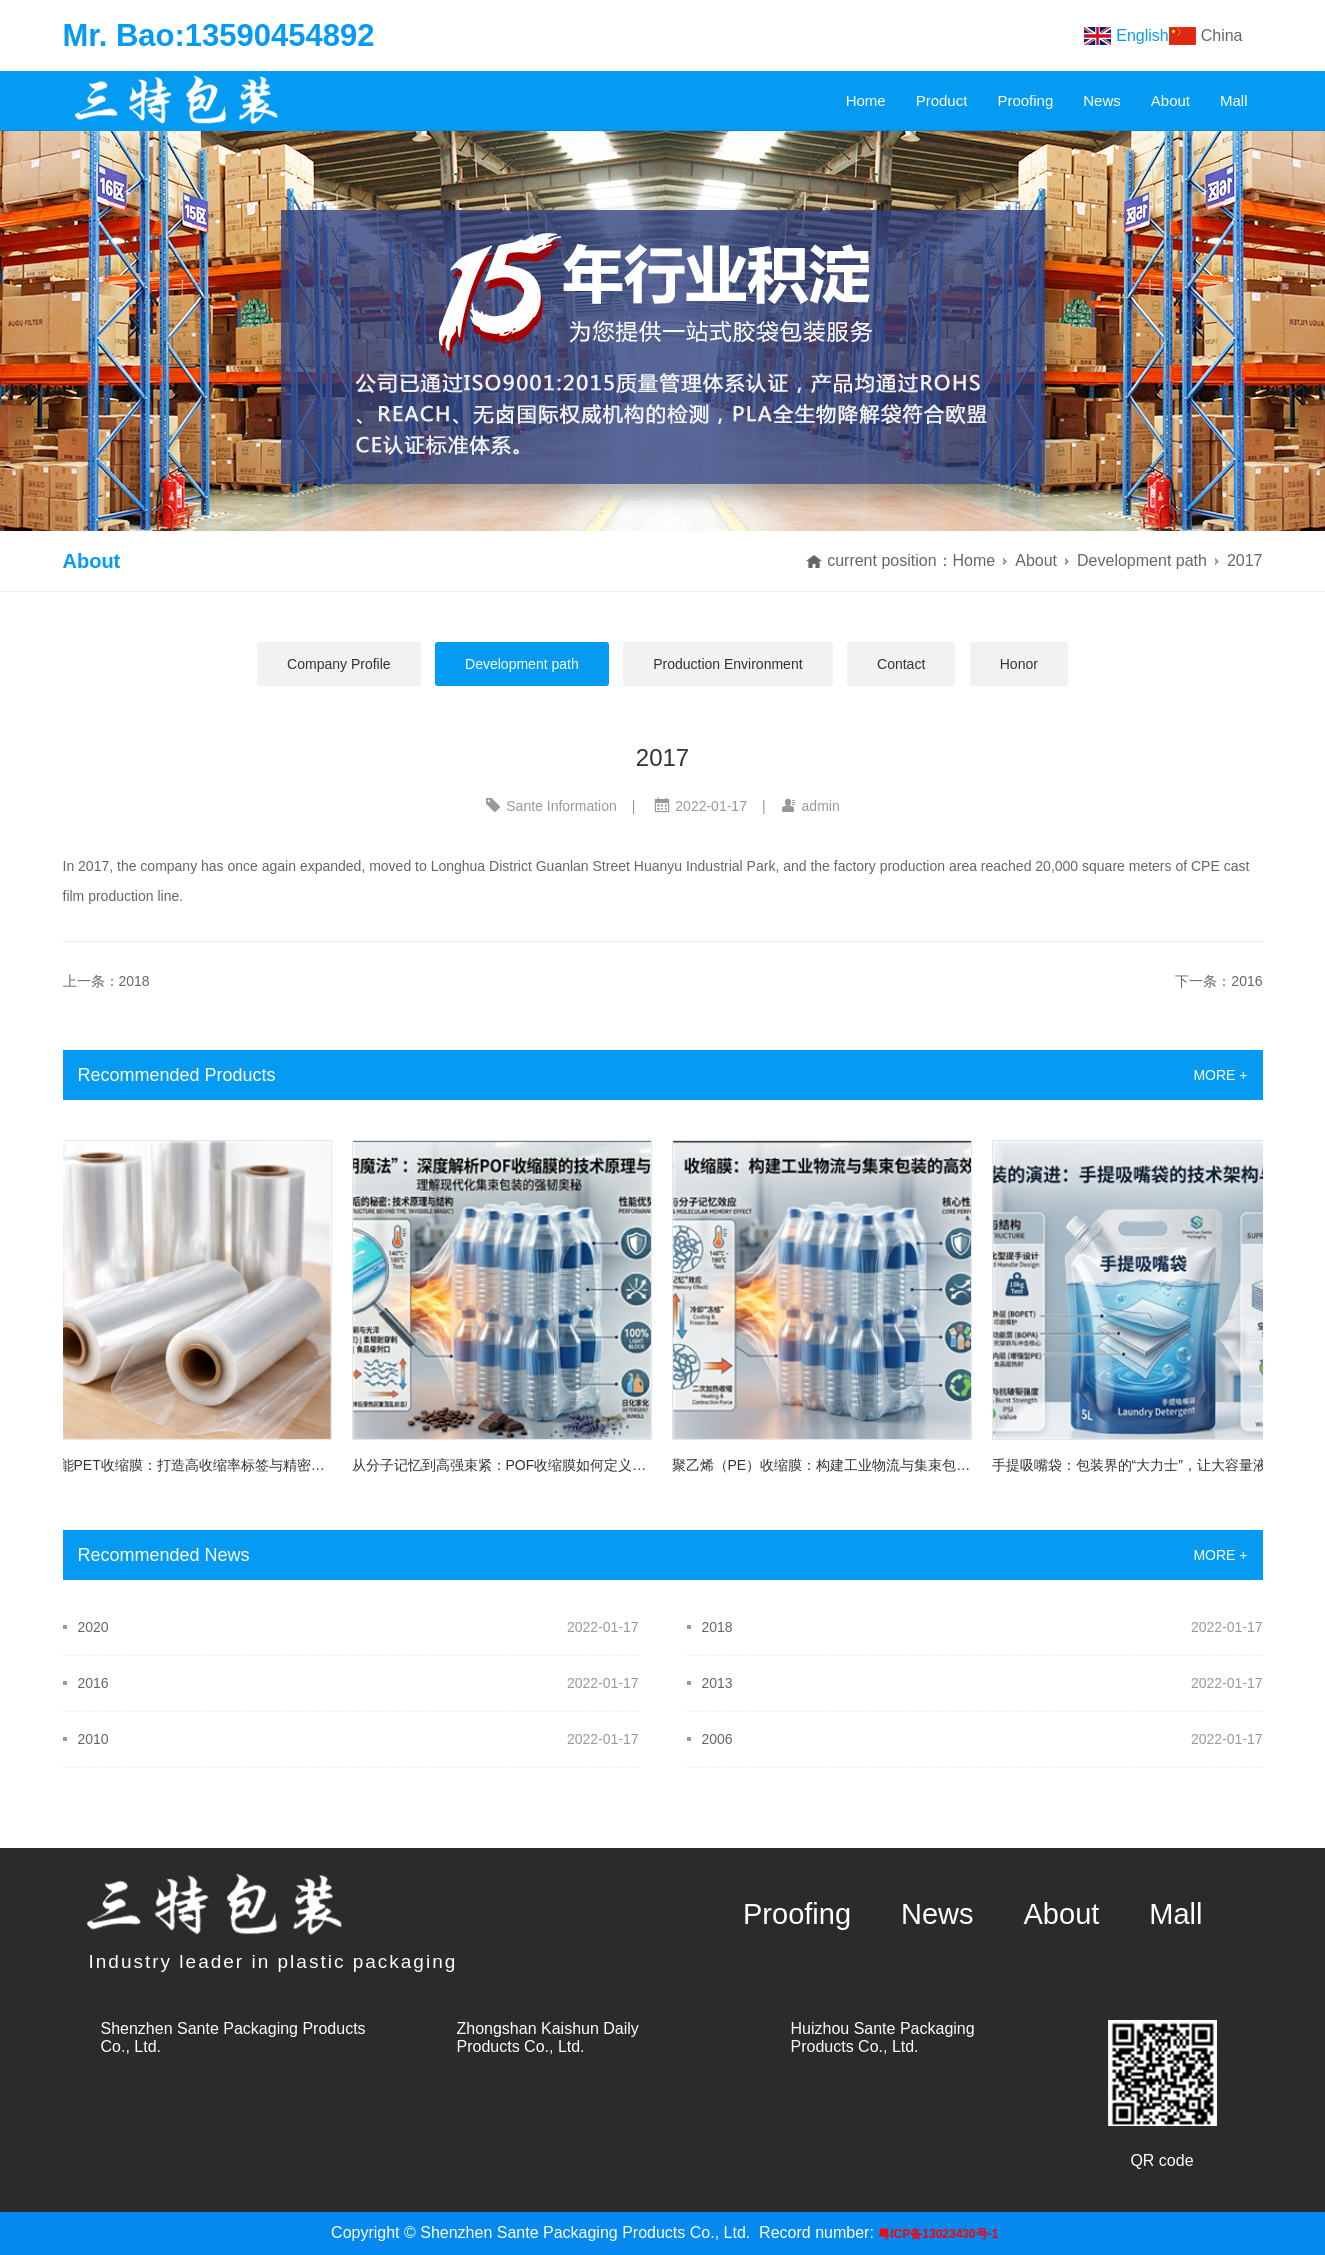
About (1170, 100)
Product (942, 100)
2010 (93, 1739)
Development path (1142, 560)
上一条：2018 (106, 981)
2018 (717, 1627)
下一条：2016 (1218, 981)
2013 (717, 1683)
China (1222, 35)
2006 (717, 1739)
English (1142, 35)
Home (866, 100)
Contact (901, 664)
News (1102, 100)
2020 (93, 1627)
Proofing (1025, 100)
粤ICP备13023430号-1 (938, 2234)
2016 (93, 1683)
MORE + (1220, 1075)
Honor (1019, 664)
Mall (1234, 100)
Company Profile (339, 664)
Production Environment (727, 664)
